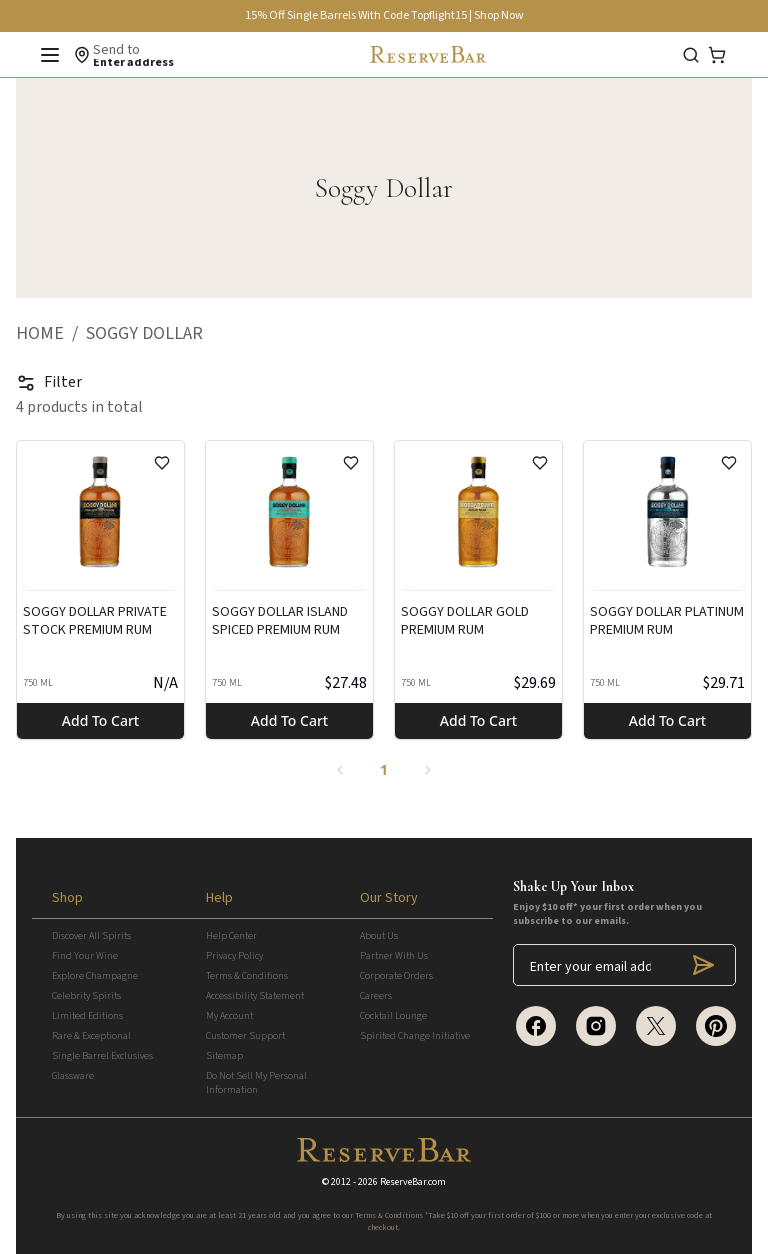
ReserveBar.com (413, 1182)
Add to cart (100, 720)
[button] (51, 334)
